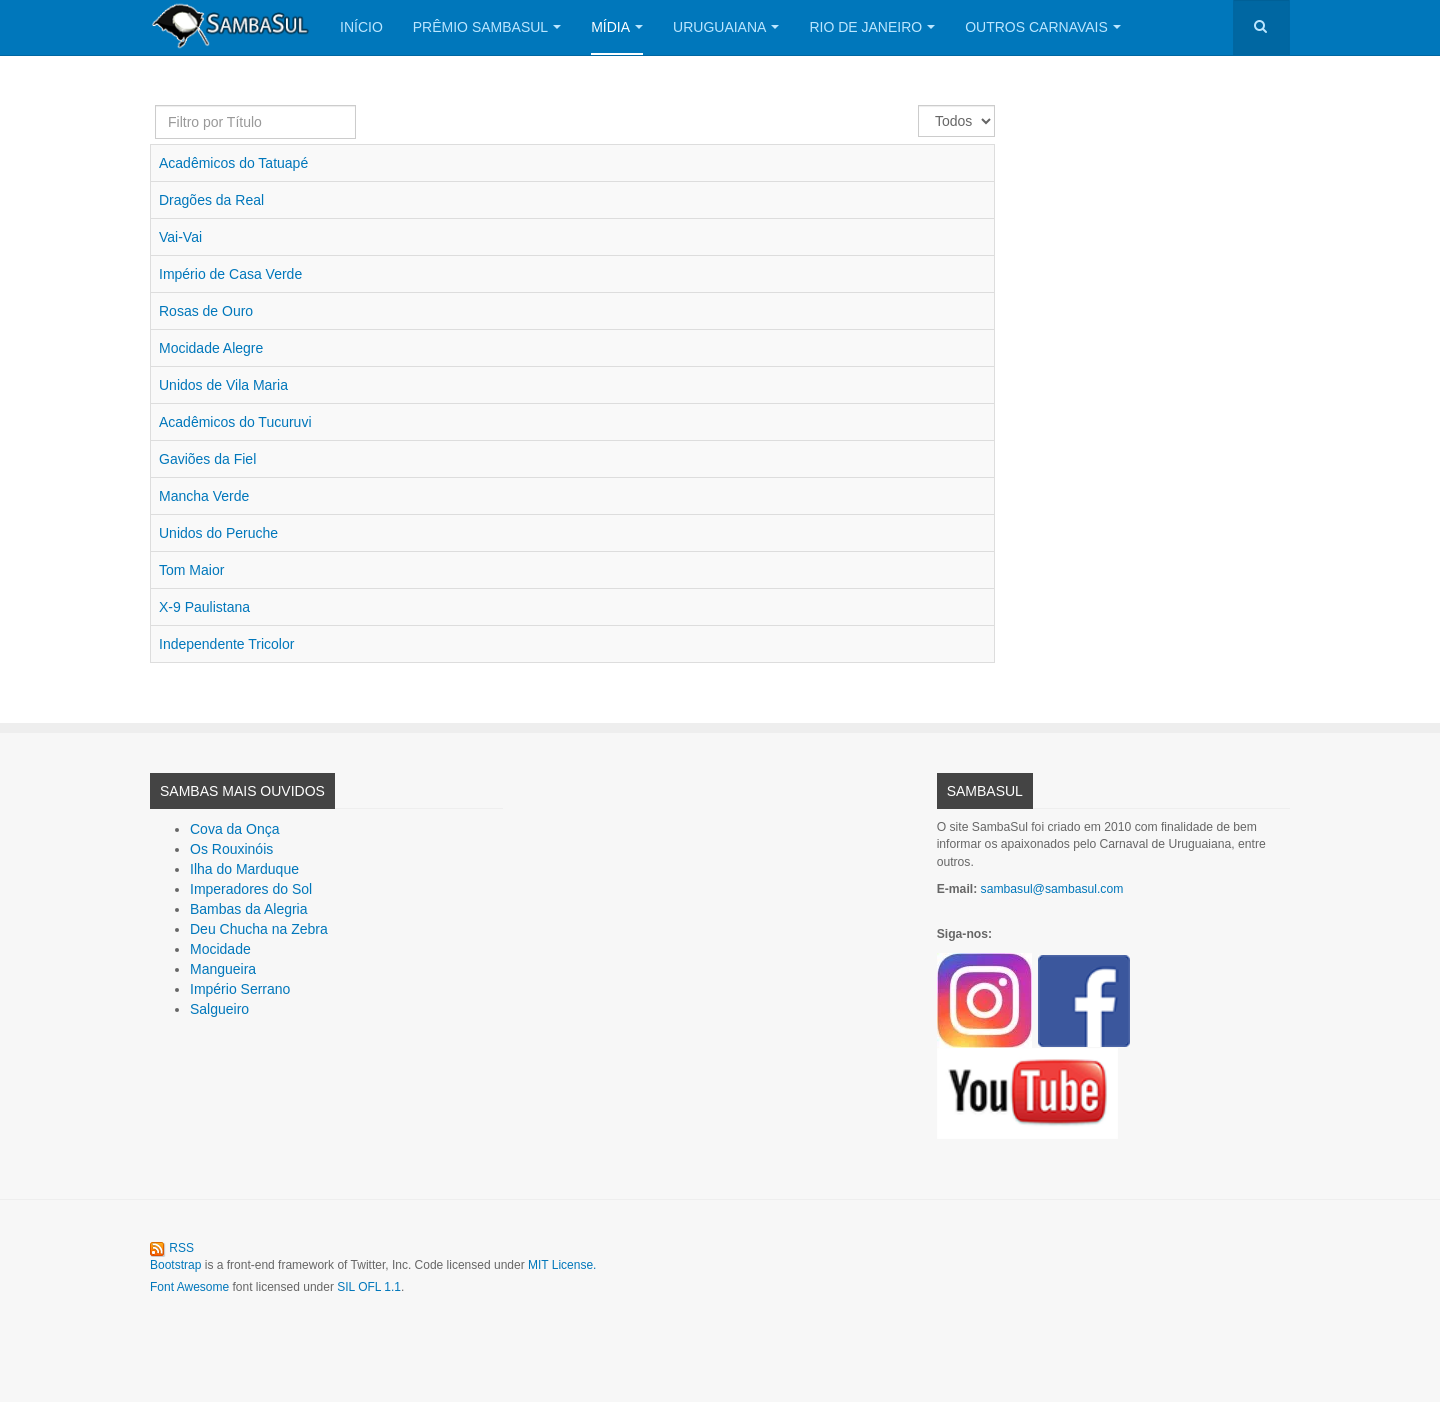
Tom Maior (191, 570)
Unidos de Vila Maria (223, 385)
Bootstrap (175, 1265)
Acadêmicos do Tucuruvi (235, 422)
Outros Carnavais (1043, 27)
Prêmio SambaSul (487, 27)
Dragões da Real (211, 200)
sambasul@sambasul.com (1052, 889)
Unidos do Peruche (218, 533)
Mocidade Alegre (211, 348)
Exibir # (918, 105)
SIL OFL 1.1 (369, 1287)
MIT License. (562, 1265)
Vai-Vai (180, 237)
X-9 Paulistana (204, 607)
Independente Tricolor (226, 644)
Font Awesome (189, 1287)
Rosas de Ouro (206, 311)
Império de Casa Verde (230, 274)
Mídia (617, 27)
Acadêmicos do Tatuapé (233, 163)
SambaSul (985, 791)
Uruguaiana (726, 27)
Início (361, 27)
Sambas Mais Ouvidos (242, 791)
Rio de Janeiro (872, 27)
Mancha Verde (204, 496)
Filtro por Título (155, 105)
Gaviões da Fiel (207, 459)
